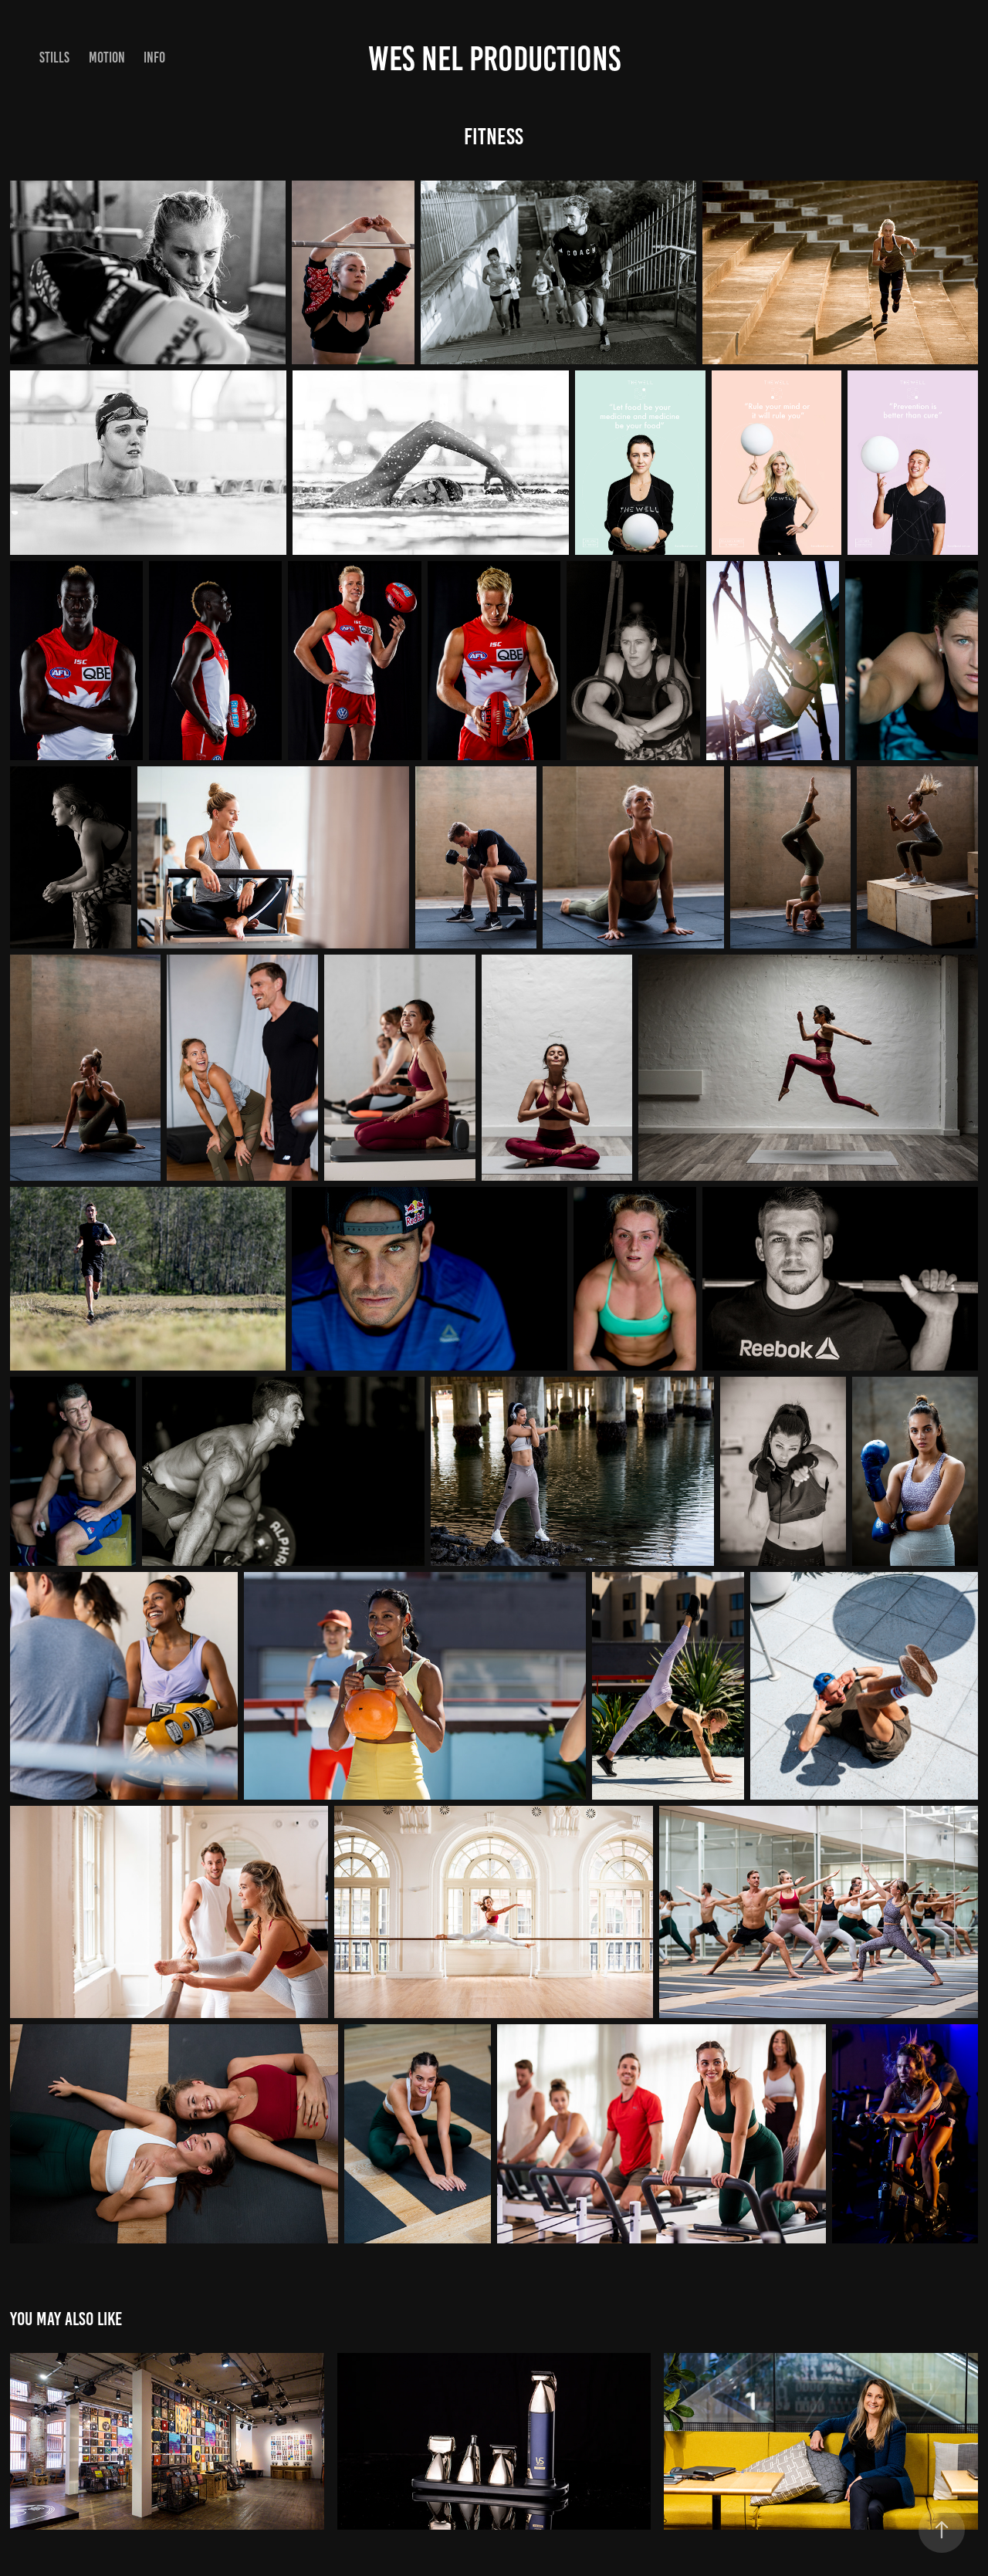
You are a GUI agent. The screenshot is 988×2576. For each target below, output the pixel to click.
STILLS (54, 57)
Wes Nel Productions (494, 58)
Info (154, 57)
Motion (107, 57)
